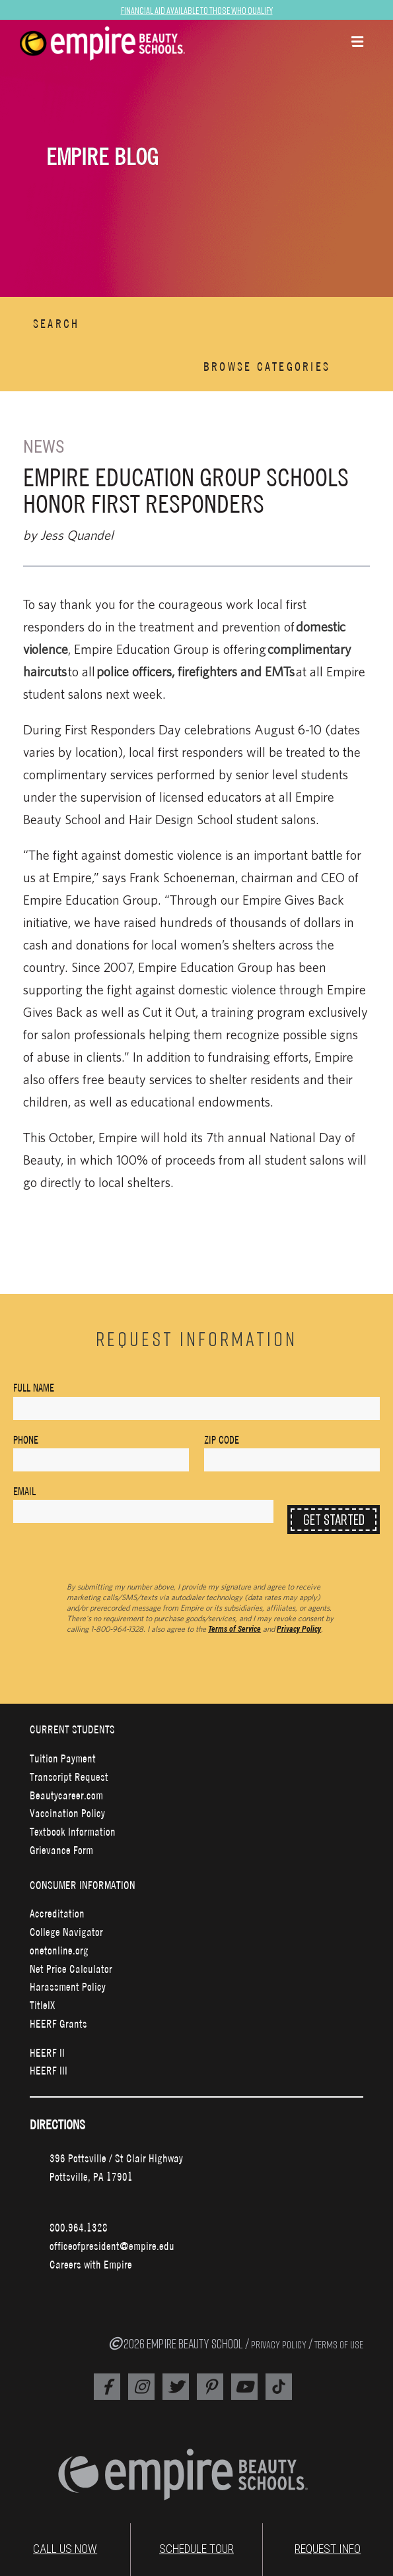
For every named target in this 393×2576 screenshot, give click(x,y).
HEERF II (47, 2052)
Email (24, 1491)
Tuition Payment (63, 1758)
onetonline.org (59, 1950)
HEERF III (48, 2070)
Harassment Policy (68, 1986)
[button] (357, 43)
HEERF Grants (58, 2023)
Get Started (334, 1519)
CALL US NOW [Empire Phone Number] (65, 2549)
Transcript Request (69, 1777)
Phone (25, 1439)
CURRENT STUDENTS (72, 1729)
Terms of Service (234, 1629)
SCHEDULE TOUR (196, 2549)
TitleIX (42, 2005)
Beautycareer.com (66, 1795)
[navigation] (118, 43)
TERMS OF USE (338, 2344)
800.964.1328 (79, 2227)
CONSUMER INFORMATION (82, 1885)
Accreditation (57, 1913)
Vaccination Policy (67, 1813)
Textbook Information (73, 1831)
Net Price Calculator (71, 1969)
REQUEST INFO (328, 2549)
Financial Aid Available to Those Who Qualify (197, 10)
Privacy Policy (299, 1629)
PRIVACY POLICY (278, 2344)
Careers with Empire (91, 2264)
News (43, 447)
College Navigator (66, 1932)
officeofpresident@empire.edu (112, 2246)
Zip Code (221, 1439)
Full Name (33, 1387)
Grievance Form (61, 1850)
